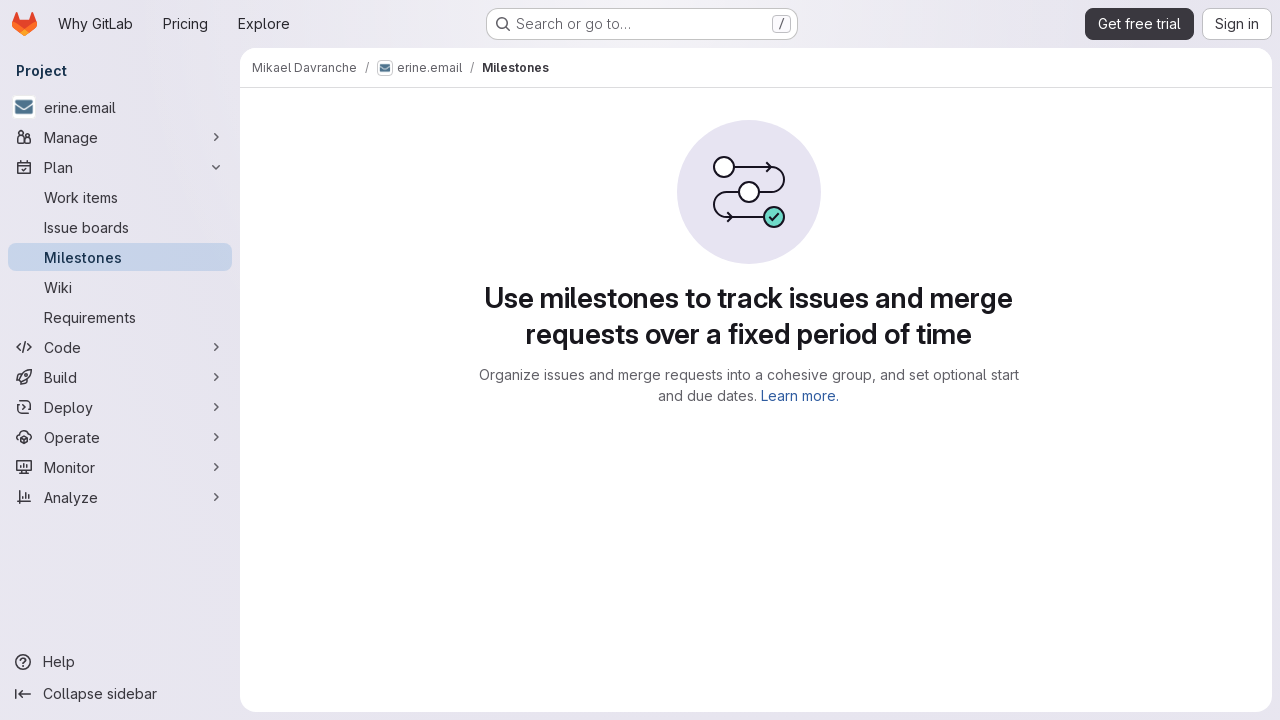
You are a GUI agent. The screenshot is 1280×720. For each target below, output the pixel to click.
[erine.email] (120, 107)
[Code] (120, 347)
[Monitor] (120, 467)
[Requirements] (120, 317)
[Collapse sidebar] (120, 694)
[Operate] (120, 437)
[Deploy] (120, 407)
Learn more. (800, 395)
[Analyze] (120, 497)
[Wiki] (120, 287)
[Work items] (120, 197)
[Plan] (120, 167)
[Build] (120, 377)
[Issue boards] (120, 227)
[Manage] (120, 137)
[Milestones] (120, 257)
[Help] (120, 662)
